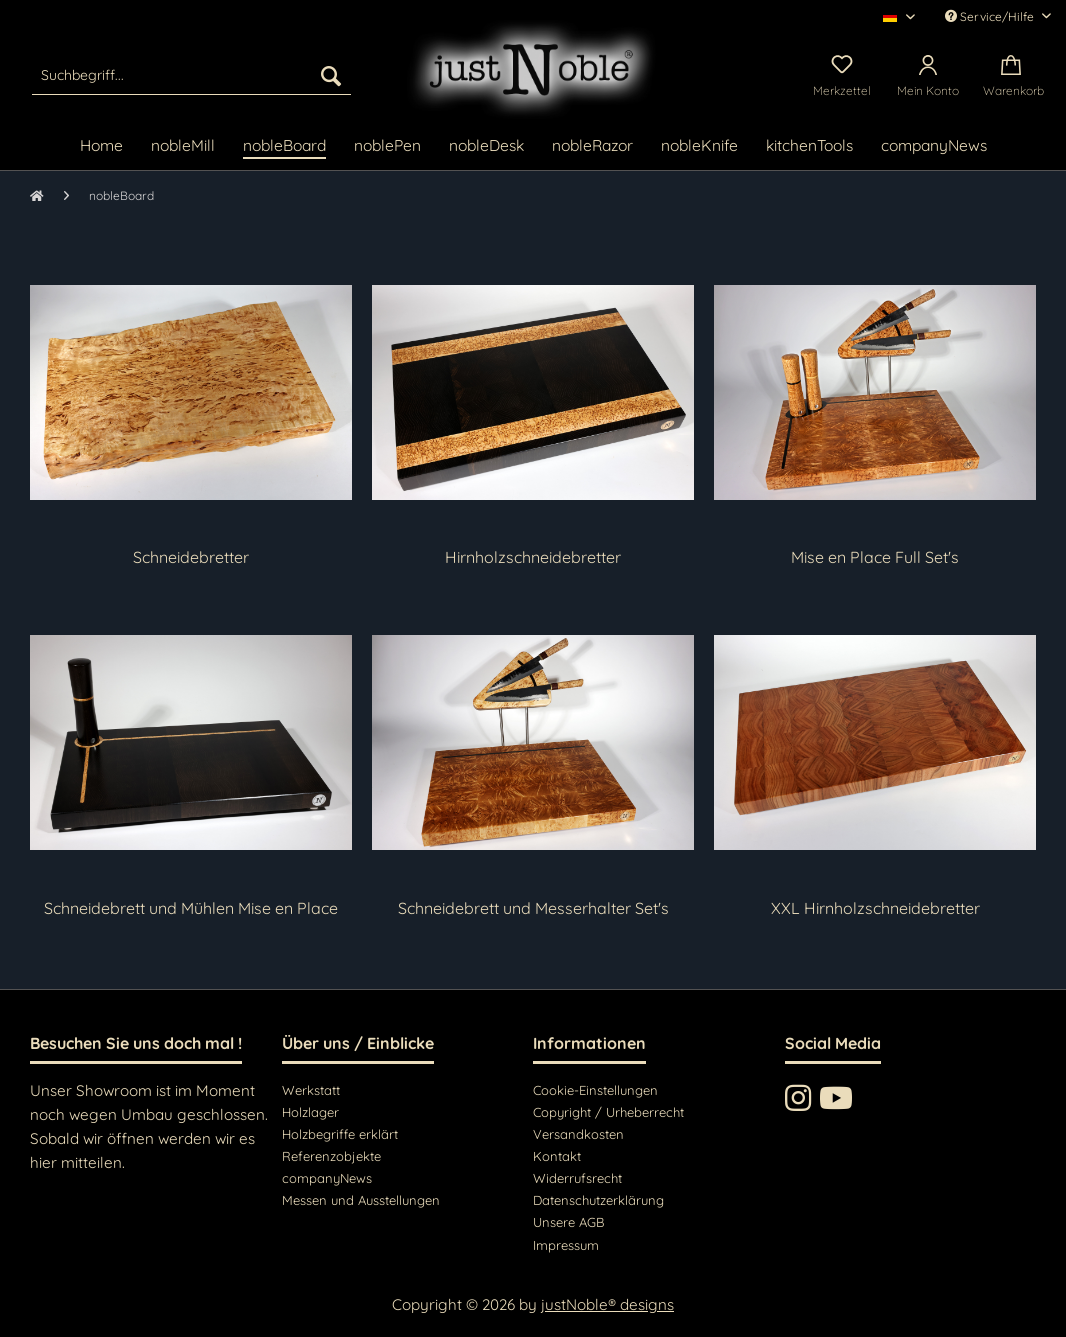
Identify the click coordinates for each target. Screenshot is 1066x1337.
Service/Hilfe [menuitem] (991, 16)
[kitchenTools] (809, 146)
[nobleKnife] (699, 146)
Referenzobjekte (331, 1156)
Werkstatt (311, 1090)
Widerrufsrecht (577, 1178)
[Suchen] (331, 75)
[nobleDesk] (486, 146)
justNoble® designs (607, 1304)
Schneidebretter (191, 557)
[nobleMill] (183, 146)
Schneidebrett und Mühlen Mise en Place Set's (191, 908)
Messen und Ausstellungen (361, 1200)
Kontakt (557, 1156)
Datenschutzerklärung (598, 1200)
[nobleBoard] (284, 146)
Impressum (566, 1245)
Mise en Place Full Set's (875, 557)
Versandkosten (578, 1134)
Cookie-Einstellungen (595, 1090)
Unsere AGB (568, 1222)
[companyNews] (934, 146)
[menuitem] (192, 75)
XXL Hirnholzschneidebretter (875, 908)
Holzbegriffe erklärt (340, 1134)
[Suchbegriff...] (192, 75)
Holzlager (310, 1112)
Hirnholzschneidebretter (533, 557)
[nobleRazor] (592, 146)
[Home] (101, 146)
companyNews (327, 1178)
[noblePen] (387, 146)
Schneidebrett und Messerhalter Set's (533, 908)
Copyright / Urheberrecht (608, 1112)
